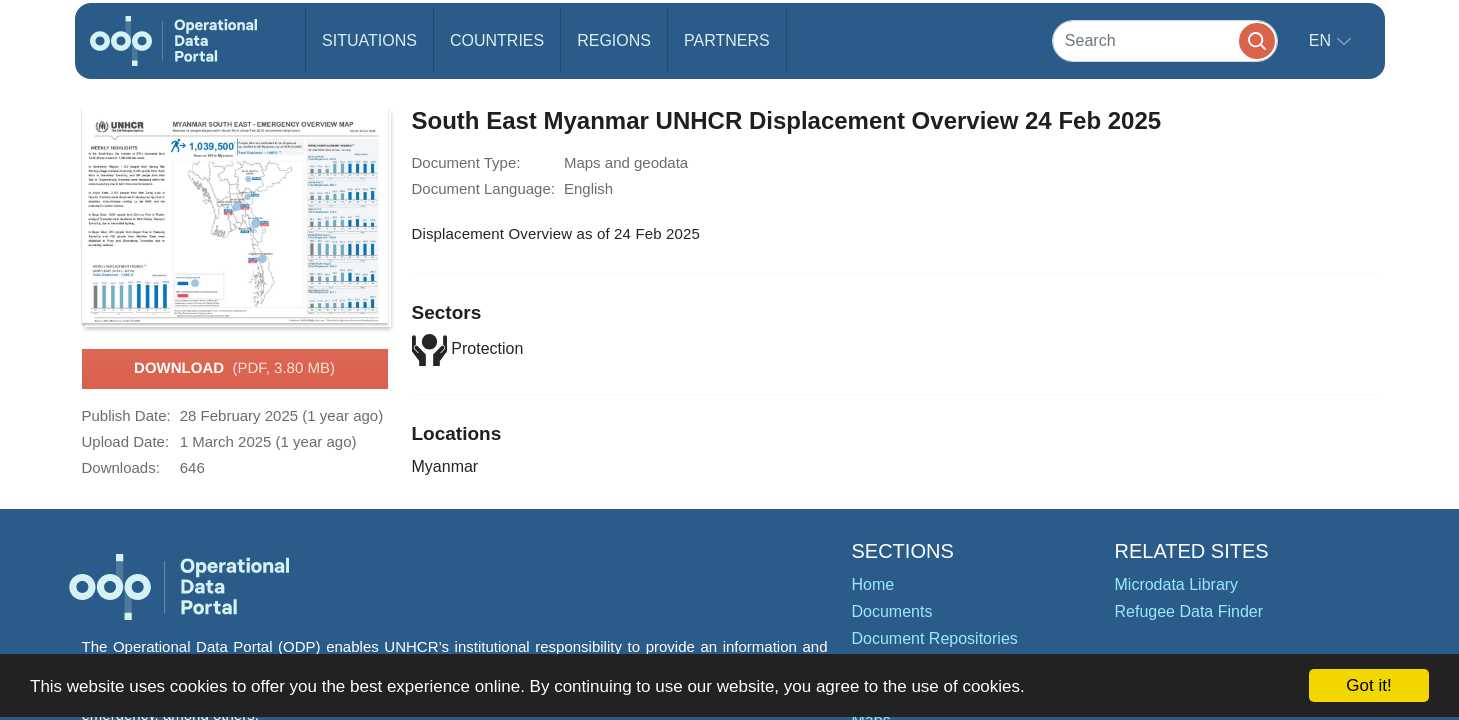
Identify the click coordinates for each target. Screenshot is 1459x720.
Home (873, 584)
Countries (497, 40)
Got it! (1368, 685)
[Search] (1165, 40)
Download (234, 369)
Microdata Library (1177, 584)
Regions (614, 40)
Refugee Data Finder (1189, 611)
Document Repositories (935, 638)
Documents (892, 611)
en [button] (1322, 40)
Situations (369, 40)
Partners (727, 40)
